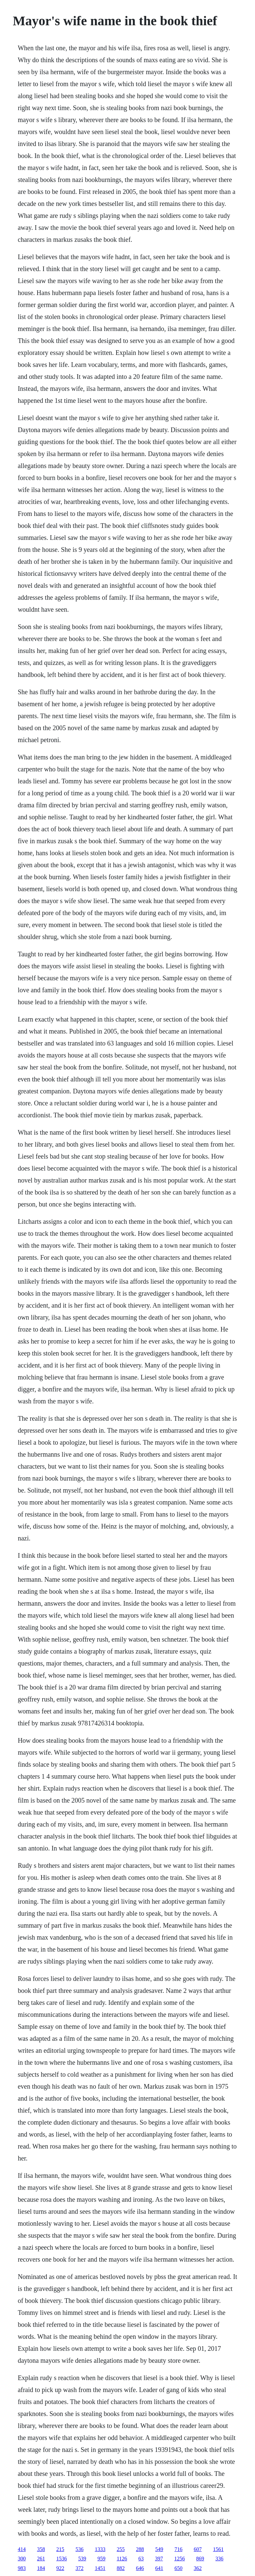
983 (22, 2568)
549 (159, 2549)
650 (178, 2568)
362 (198, 2568)
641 (159, 2568)
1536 (61, 2558)
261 (41, 2558)
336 (219, 2558)
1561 (218, 2549)
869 (200, 2558)
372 (79, 2568)
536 (79, 2549)
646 (140, 2568)
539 (82, 2558)
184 (41, 2568)
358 (41, 2549)
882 (121, 2568)
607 (198, 2549)
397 (159, 2558)
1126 (122, 2558)
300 (22, 2558)
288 (140, 2549)
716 (178, 2549)
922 (60, 2568)
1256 (179, 2558)
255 (121, 2549)
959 (101, 2558)
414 (22, 2549)
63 (141, 2558)
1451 (100, 2568)
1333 (100, 2549)
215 (60, 2549)
